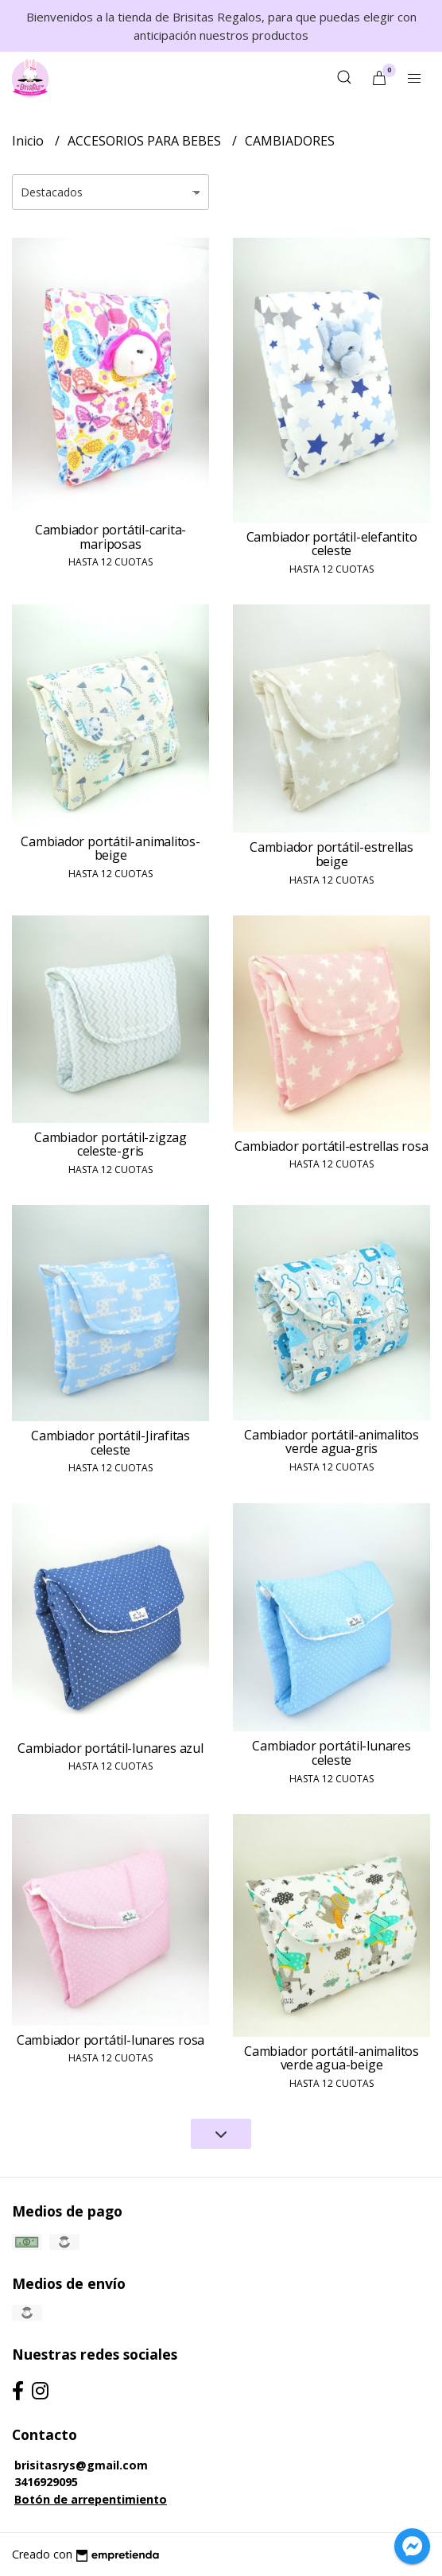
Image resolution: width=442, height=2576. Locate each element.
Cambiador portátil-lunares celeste (331, 1753)
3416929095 (46, 2481)
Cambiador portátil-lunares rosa (111, 2040)
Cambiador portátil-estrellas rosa (331, 1146)
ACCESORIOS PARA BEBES (146, 141)
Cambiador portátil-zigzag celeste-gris (110, 1144)
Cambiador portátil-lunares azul (110, 1748)
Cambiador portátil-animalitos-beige (110, 848)
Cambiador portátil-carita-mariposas (111, 537)
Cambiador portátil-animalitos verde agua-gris (331, 1442)
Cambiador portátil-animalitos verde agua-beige (331, 2058)
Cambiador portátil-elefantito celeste (331, 544)
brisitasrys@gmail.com (81, 2465)
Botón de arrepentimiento (90, 2499)
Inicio (29, 141)
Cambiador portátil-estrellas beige (331, 854)
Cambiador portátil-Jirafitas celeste (110, 1443)
